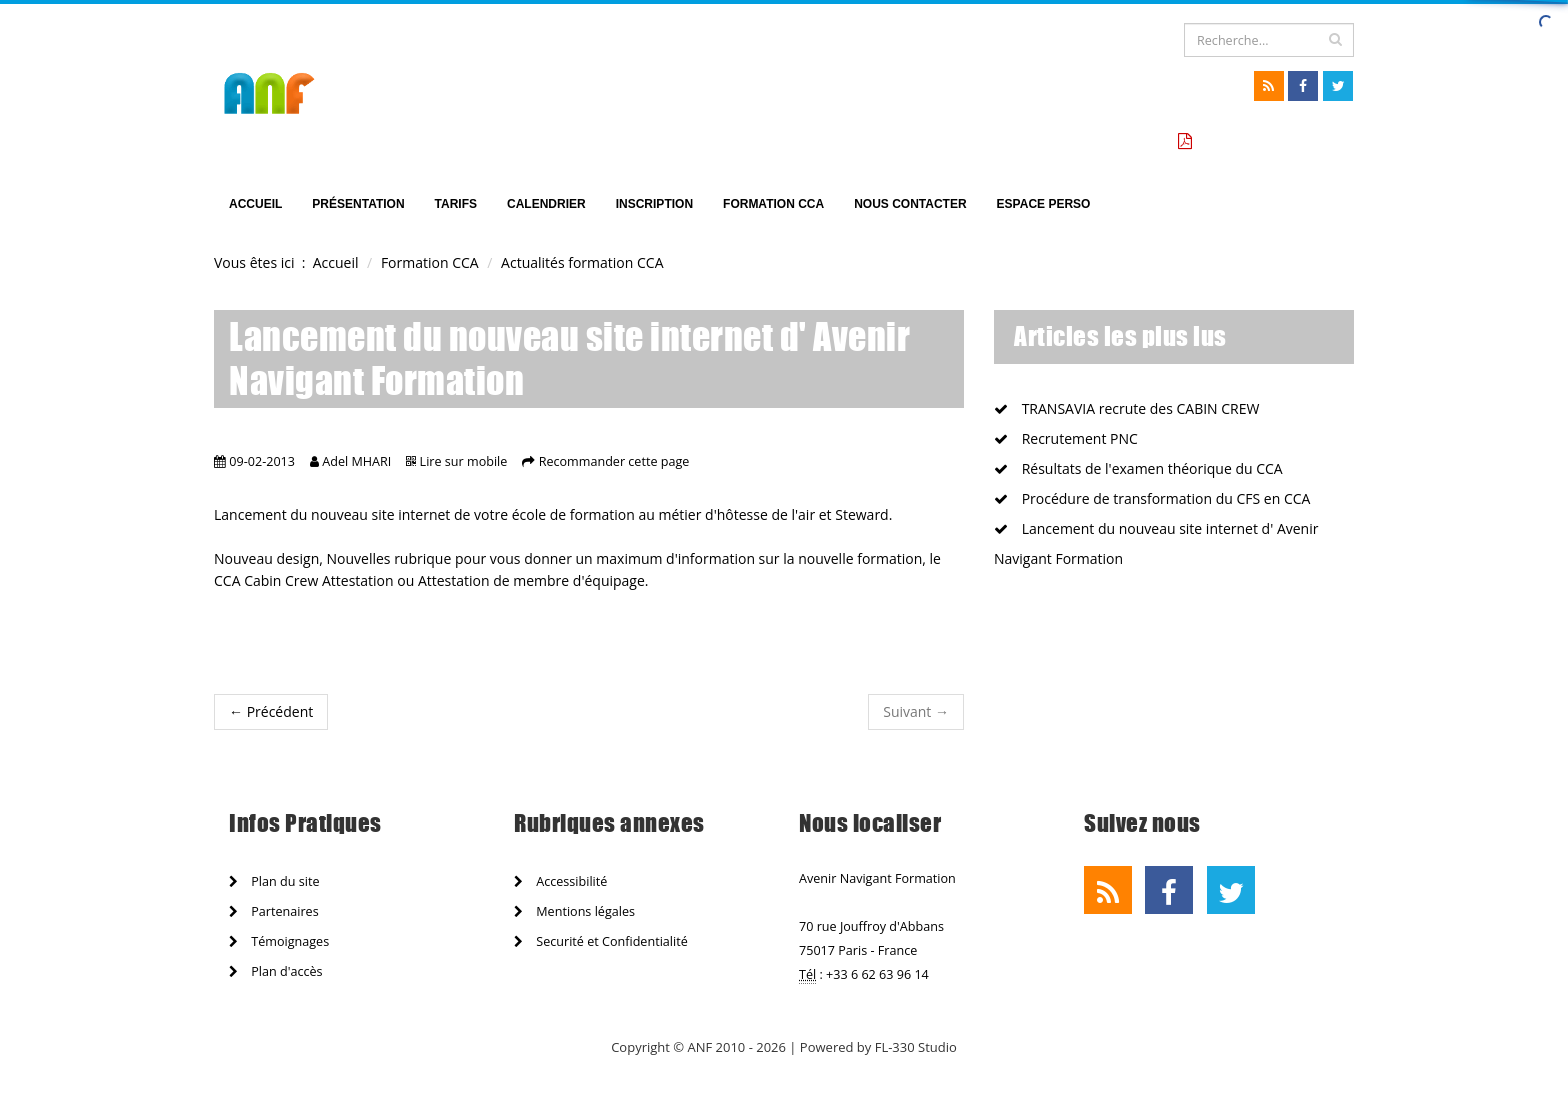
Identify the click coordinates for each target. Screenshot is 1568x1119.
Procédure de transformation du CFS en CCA (1152, 498)
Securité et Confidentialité (601, 941)
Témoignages (279, 941)
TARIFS (456, 204)
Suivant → (916, 711)
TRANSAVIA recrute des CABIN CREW (1126, 408)
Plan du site (274, 881)
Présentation (358, 204)
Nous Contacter (910, 204)
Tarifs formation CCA (1270, 141)
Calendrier (546, 204)
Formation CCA (773, 204)
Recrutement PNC (1066, 438)
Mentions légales (574, 911)
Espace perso (1044, 204)
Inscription (654, 204)
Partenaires (274, 911)
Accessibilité (560, 881)
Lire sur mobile (464, 461)
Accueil (255, 204)
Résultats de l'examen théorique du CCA (1138, 468)
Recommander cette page (614, 461)
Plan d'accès (276, 971)
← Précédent (271, 711)
